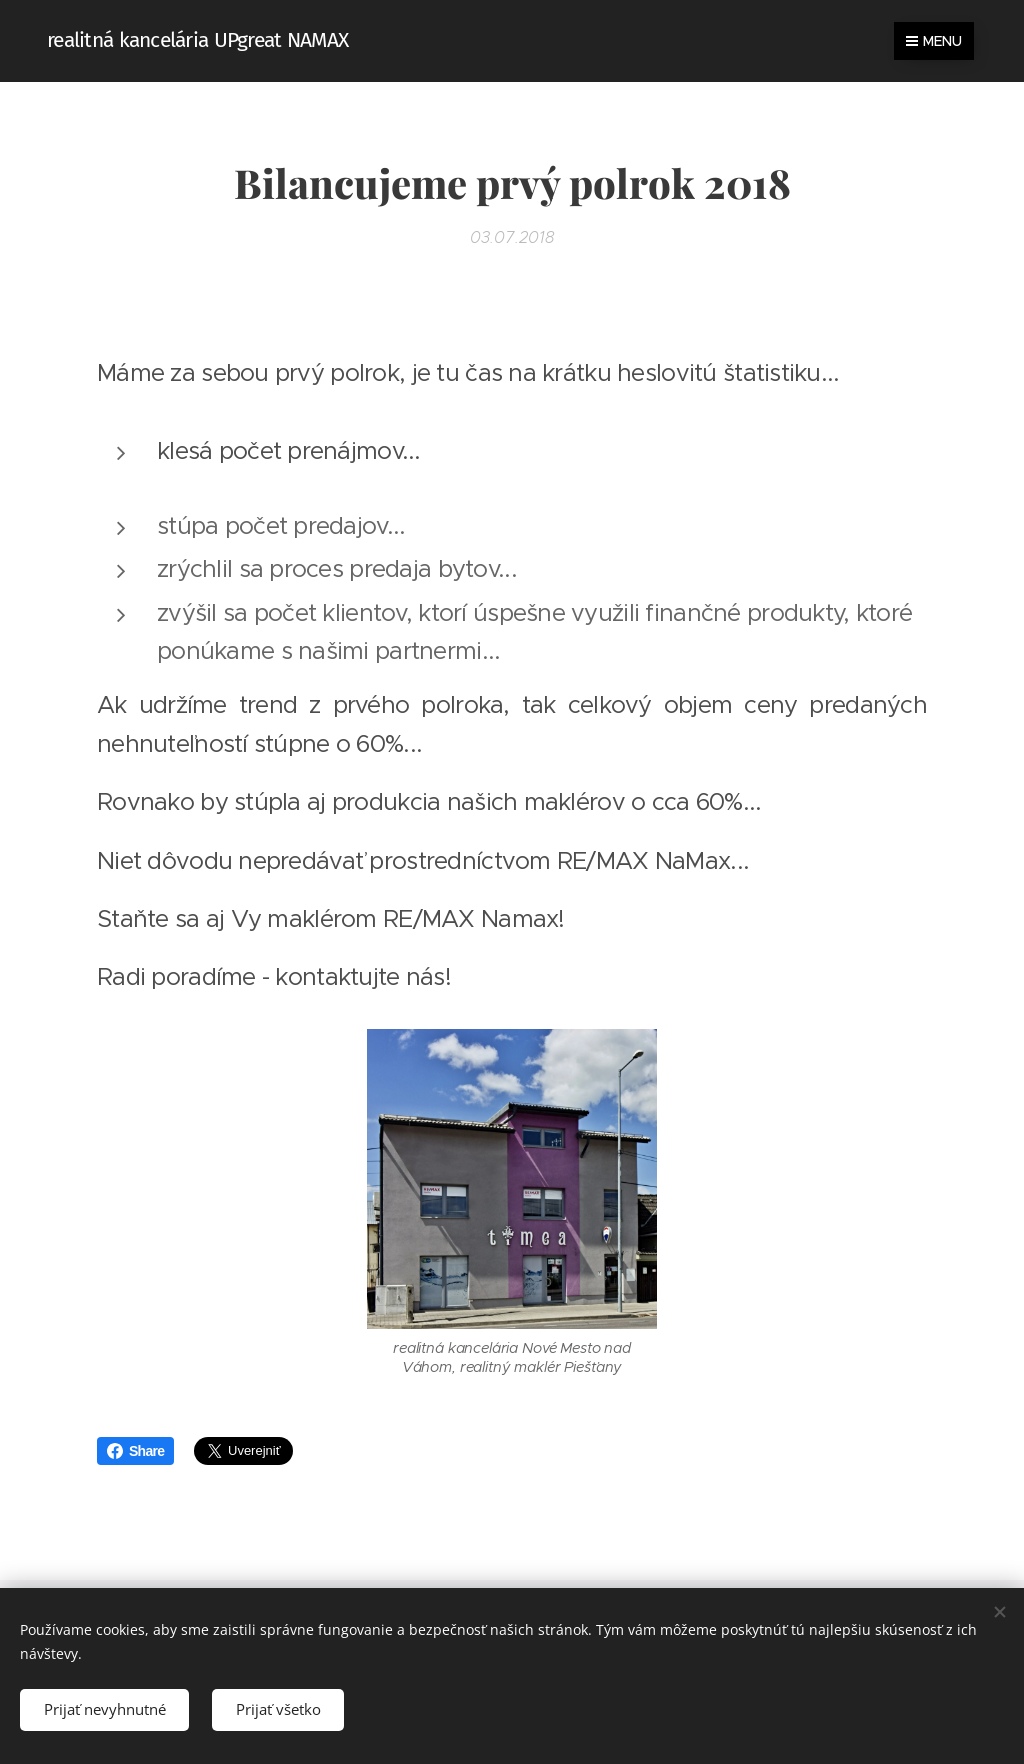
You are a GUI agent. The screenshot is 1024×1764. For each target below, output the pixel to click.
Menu (934, 41)
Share (135, 1451)
